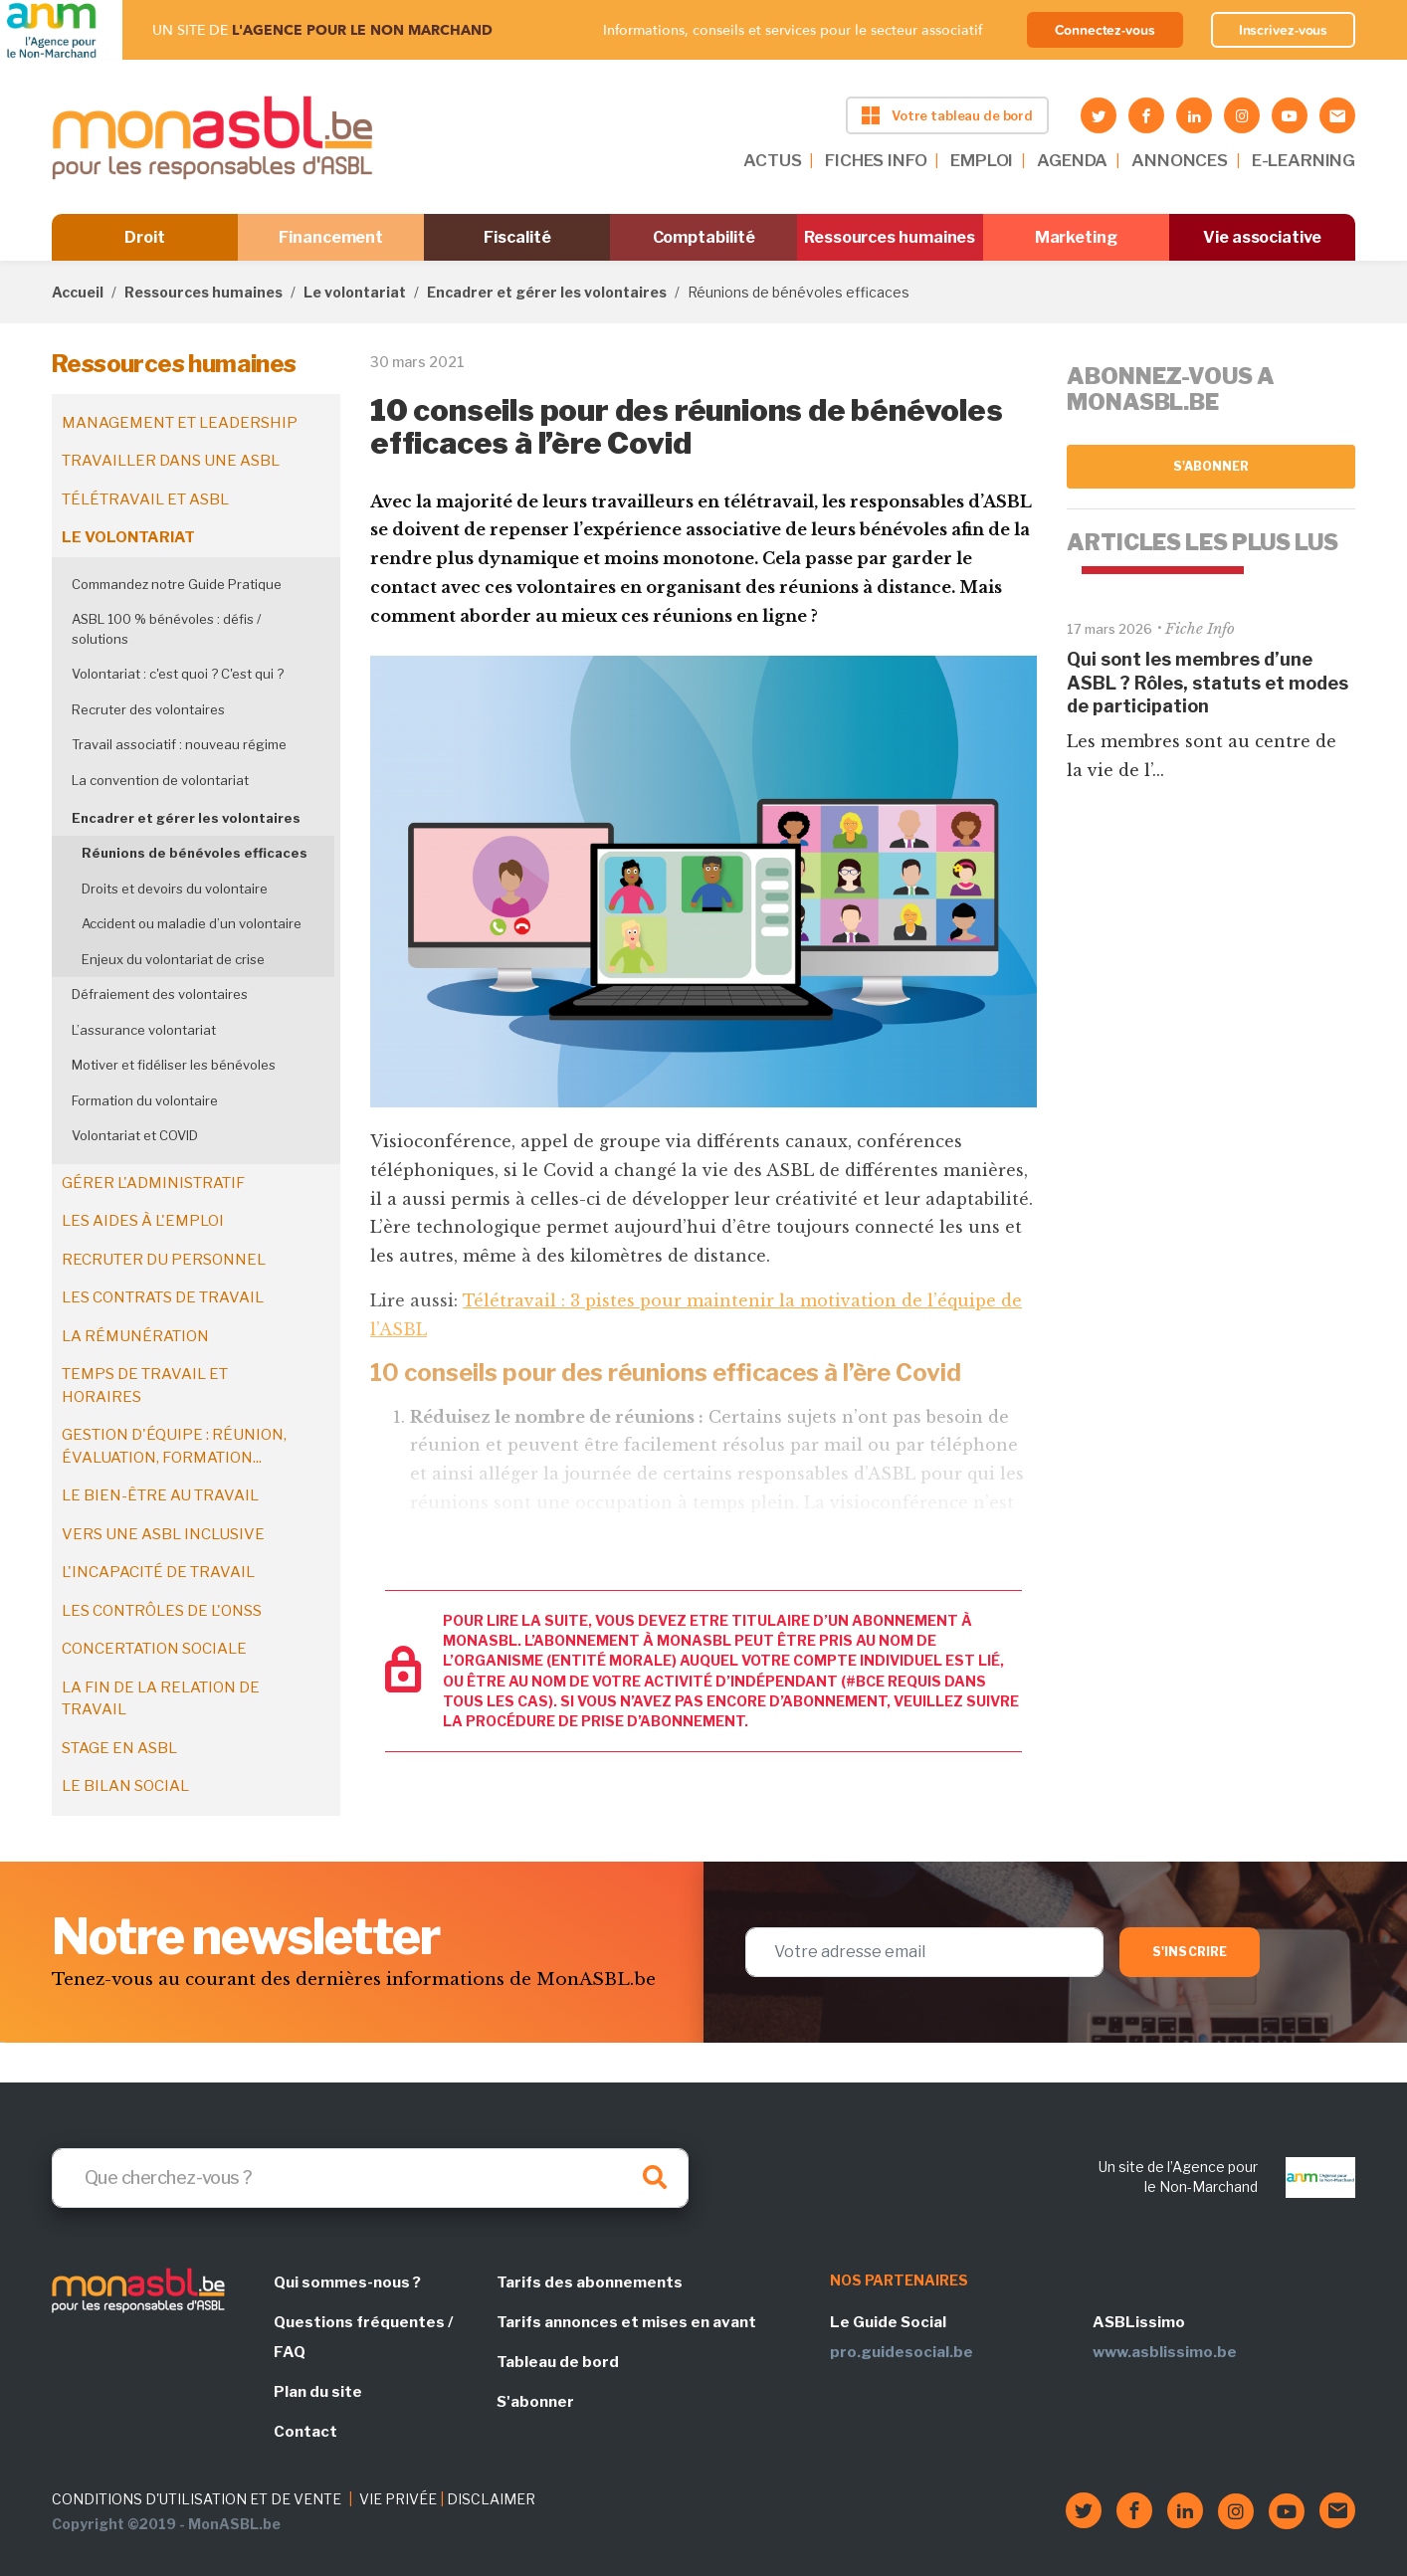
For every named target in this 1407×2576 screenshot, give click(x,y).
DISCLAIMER (491, 2498)
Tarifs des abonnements (590, 2282)
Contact (305, 2432)
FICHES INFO (875, 160)
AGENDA (1072, 160)
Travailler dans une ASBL (171, 461)
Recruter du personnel (164, 1260)
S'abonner (1211, 466)
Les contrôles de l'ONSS (162, 1611)
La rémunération (135, 1336)
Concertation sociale (154, 1649)
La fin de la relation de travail (161, 1699)
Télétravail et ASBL (145, 499)
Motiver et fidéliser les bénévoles (174, 1065)
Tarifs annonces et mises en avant (626, 2322)
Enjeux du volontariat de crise (173, 959)
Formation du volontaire (145, 1100)
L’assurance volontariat (144, 1030)
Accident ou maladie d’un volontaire (192, 923)
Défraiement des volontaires (160, 994)
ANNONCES (1179, 160)
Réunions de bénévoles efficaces (194, 853)
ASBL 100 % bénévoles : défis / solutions (166, 629)
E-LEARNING (1303, 160)
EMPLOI (981, 160)
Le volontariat (354, 292)
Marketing (1076, 237)
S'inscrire (1189, 1951)
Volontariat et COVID (135, 1135)
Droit (144, 237)
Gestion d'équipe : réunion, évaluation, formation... (174, 1446)
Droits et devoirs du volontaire (175, 888)
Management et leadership (180, 423)
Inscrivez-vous (1283, 30)
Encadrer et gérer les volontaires (547, 292)
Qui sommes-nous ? (347, 2282)
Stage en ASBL (119, 1748)
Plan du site (318, 2392)
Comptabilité (704, 237)
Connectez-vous (1105, 30)
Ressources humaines (889, 237)
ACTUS (772, 160)
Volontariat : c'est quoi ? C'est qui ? (178, 674)
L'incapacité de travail (158, 1572)
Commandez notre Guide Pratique (177, 584)
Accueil (77, 292)
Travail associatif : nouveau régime (179, 744)
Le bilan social (125, 1786)
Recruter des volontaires (148, 709)
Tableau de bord (558, 2362)
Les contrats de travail (163, 1297)
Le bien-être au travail (160, 1495)
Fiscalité (517, 237)
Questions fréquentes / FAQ (363, 2337)
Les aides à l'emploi (143, 1221)
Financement (331, 237)
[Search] (370, 2178)
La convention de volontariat (160, 780)
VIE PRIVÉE (398, 2498)
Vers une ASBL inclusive (163, 1534)
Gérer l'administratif (153, 1183)
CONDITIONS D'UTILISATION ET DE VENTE (196, 2498)
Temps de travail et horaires (145, 1385)
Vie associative (1262, 237)
